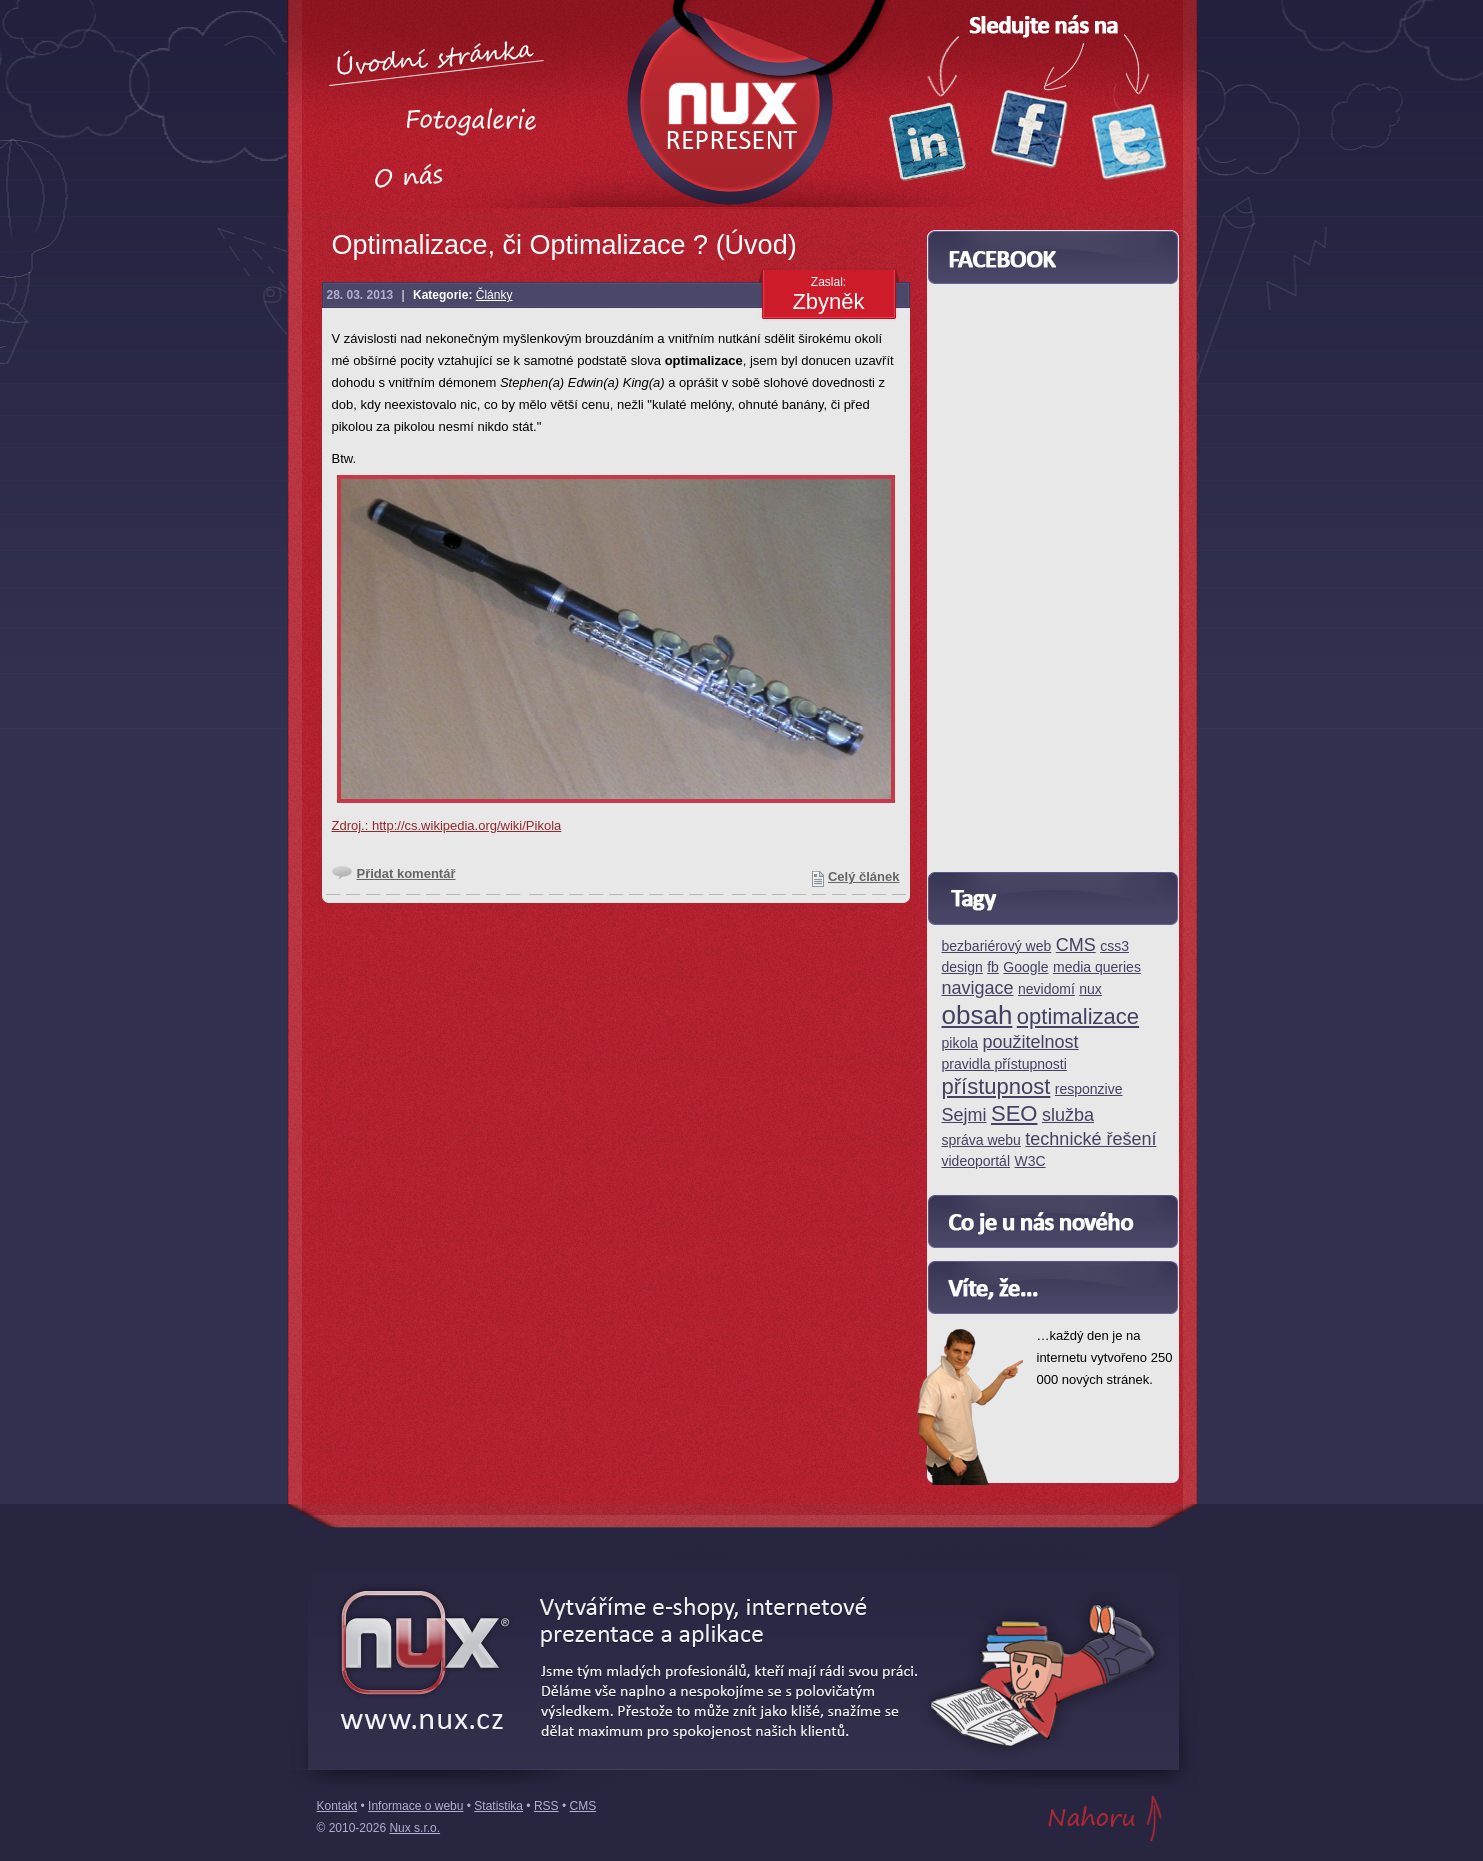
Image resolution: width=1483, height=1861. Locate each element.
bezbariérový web (997, 946)
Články (494, 295)
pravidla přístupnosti (1004, 1064)
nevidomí (1046, 989)
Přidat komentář (406, 873)
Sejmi (964, 1115)
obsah (977, 1016)
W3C (1029, 1161)
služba (1068, 1115)
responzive (1089, 1089)
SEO (1014, 1114)
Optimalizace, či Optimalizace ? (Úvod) (564, 245)
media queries (1097, 967)
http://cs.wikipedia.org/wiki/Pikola (466, 825)
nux (1090, 989)
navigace (978, 988)
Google (1025, 967)
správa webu (981, 1140)
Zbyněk (828, 301)
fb (993, 967)
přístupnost (996, 1087)
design (962, 967)
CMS (1076, 945)
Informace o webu (415, 1806)
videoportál (976, 1161)
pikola (960, 1043)
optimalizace (1078, 1017)
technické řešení (1090, 1139)
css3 (1114, 946)
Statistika (498, 1806)
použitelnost (1031, 1042)
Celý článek (864, 876)
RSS (546, 1806)
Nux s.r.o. (414, 1828)
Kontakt (337, 1806)
